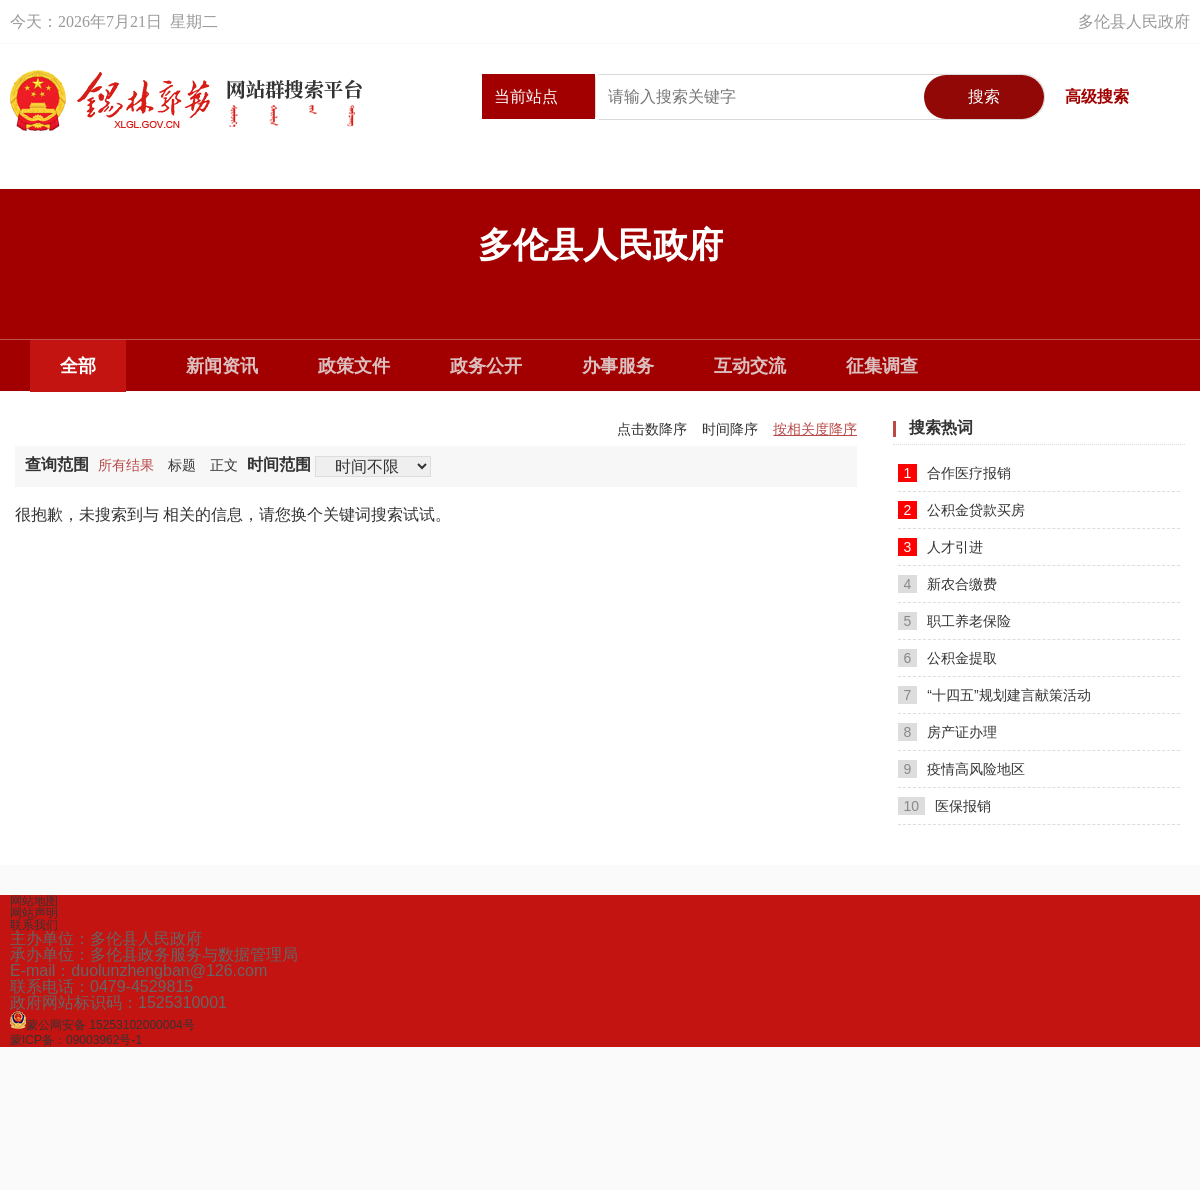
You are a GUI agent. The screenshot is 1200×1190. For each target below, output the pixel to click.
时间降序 (730, 429)
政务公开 (486, 366)
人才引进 (941, 547)
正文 (224, 465)
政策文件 (354, 366)
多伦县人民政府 (1134, 21)
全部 (78, 366)
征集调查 (882, 366)
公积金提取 (948, 658)
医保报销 (945, 806)
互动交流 (750, 366)
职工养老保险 (955, 621)
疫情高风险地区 (962, 769)
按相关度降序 (815, 429)
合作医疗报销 (955, 473)
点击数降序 (652, 429)
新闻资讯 (222, 366)
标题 (182, 465)
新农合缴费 (948, 584)
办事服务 (618, 366)
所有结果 (126, 465)
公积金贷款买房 (962, 510)
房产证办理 (948, 732)
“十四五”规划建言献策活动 (994, 695)
